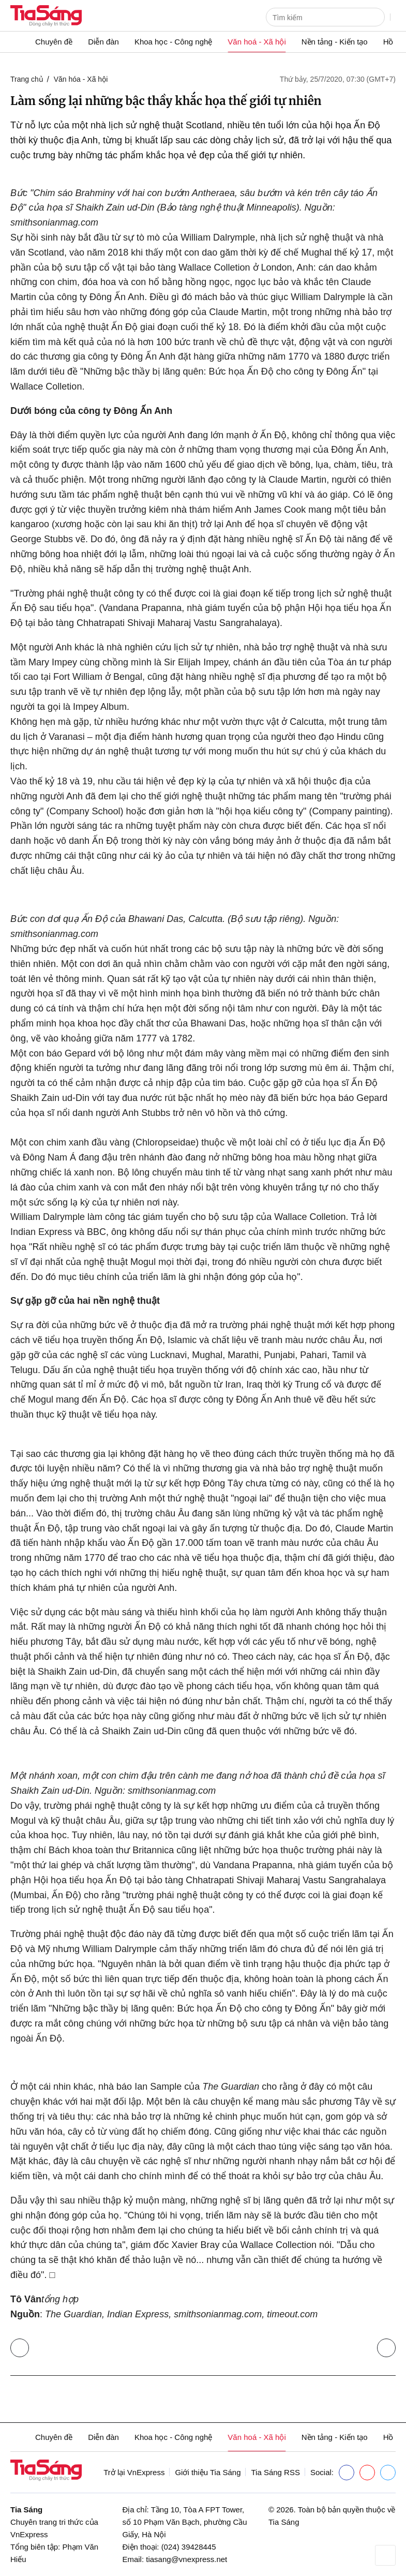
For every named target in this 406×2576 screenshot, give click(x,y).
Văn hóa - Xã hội (81, 79)
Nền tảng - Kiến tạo (335, 41)
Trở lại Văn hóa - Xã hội (22, 2345)
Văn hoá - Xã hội (256, 41)
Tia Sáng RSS (275, 2472)
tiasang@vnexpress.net (186, 2559)
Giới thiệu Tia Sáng (207, 2472)
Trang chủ (26, 79)
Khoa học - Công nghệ (173, 41)
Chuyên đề (53, 41)
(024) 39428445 (188, 2546)
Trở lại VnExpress (133, 2472)
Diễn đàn (103, 41)
